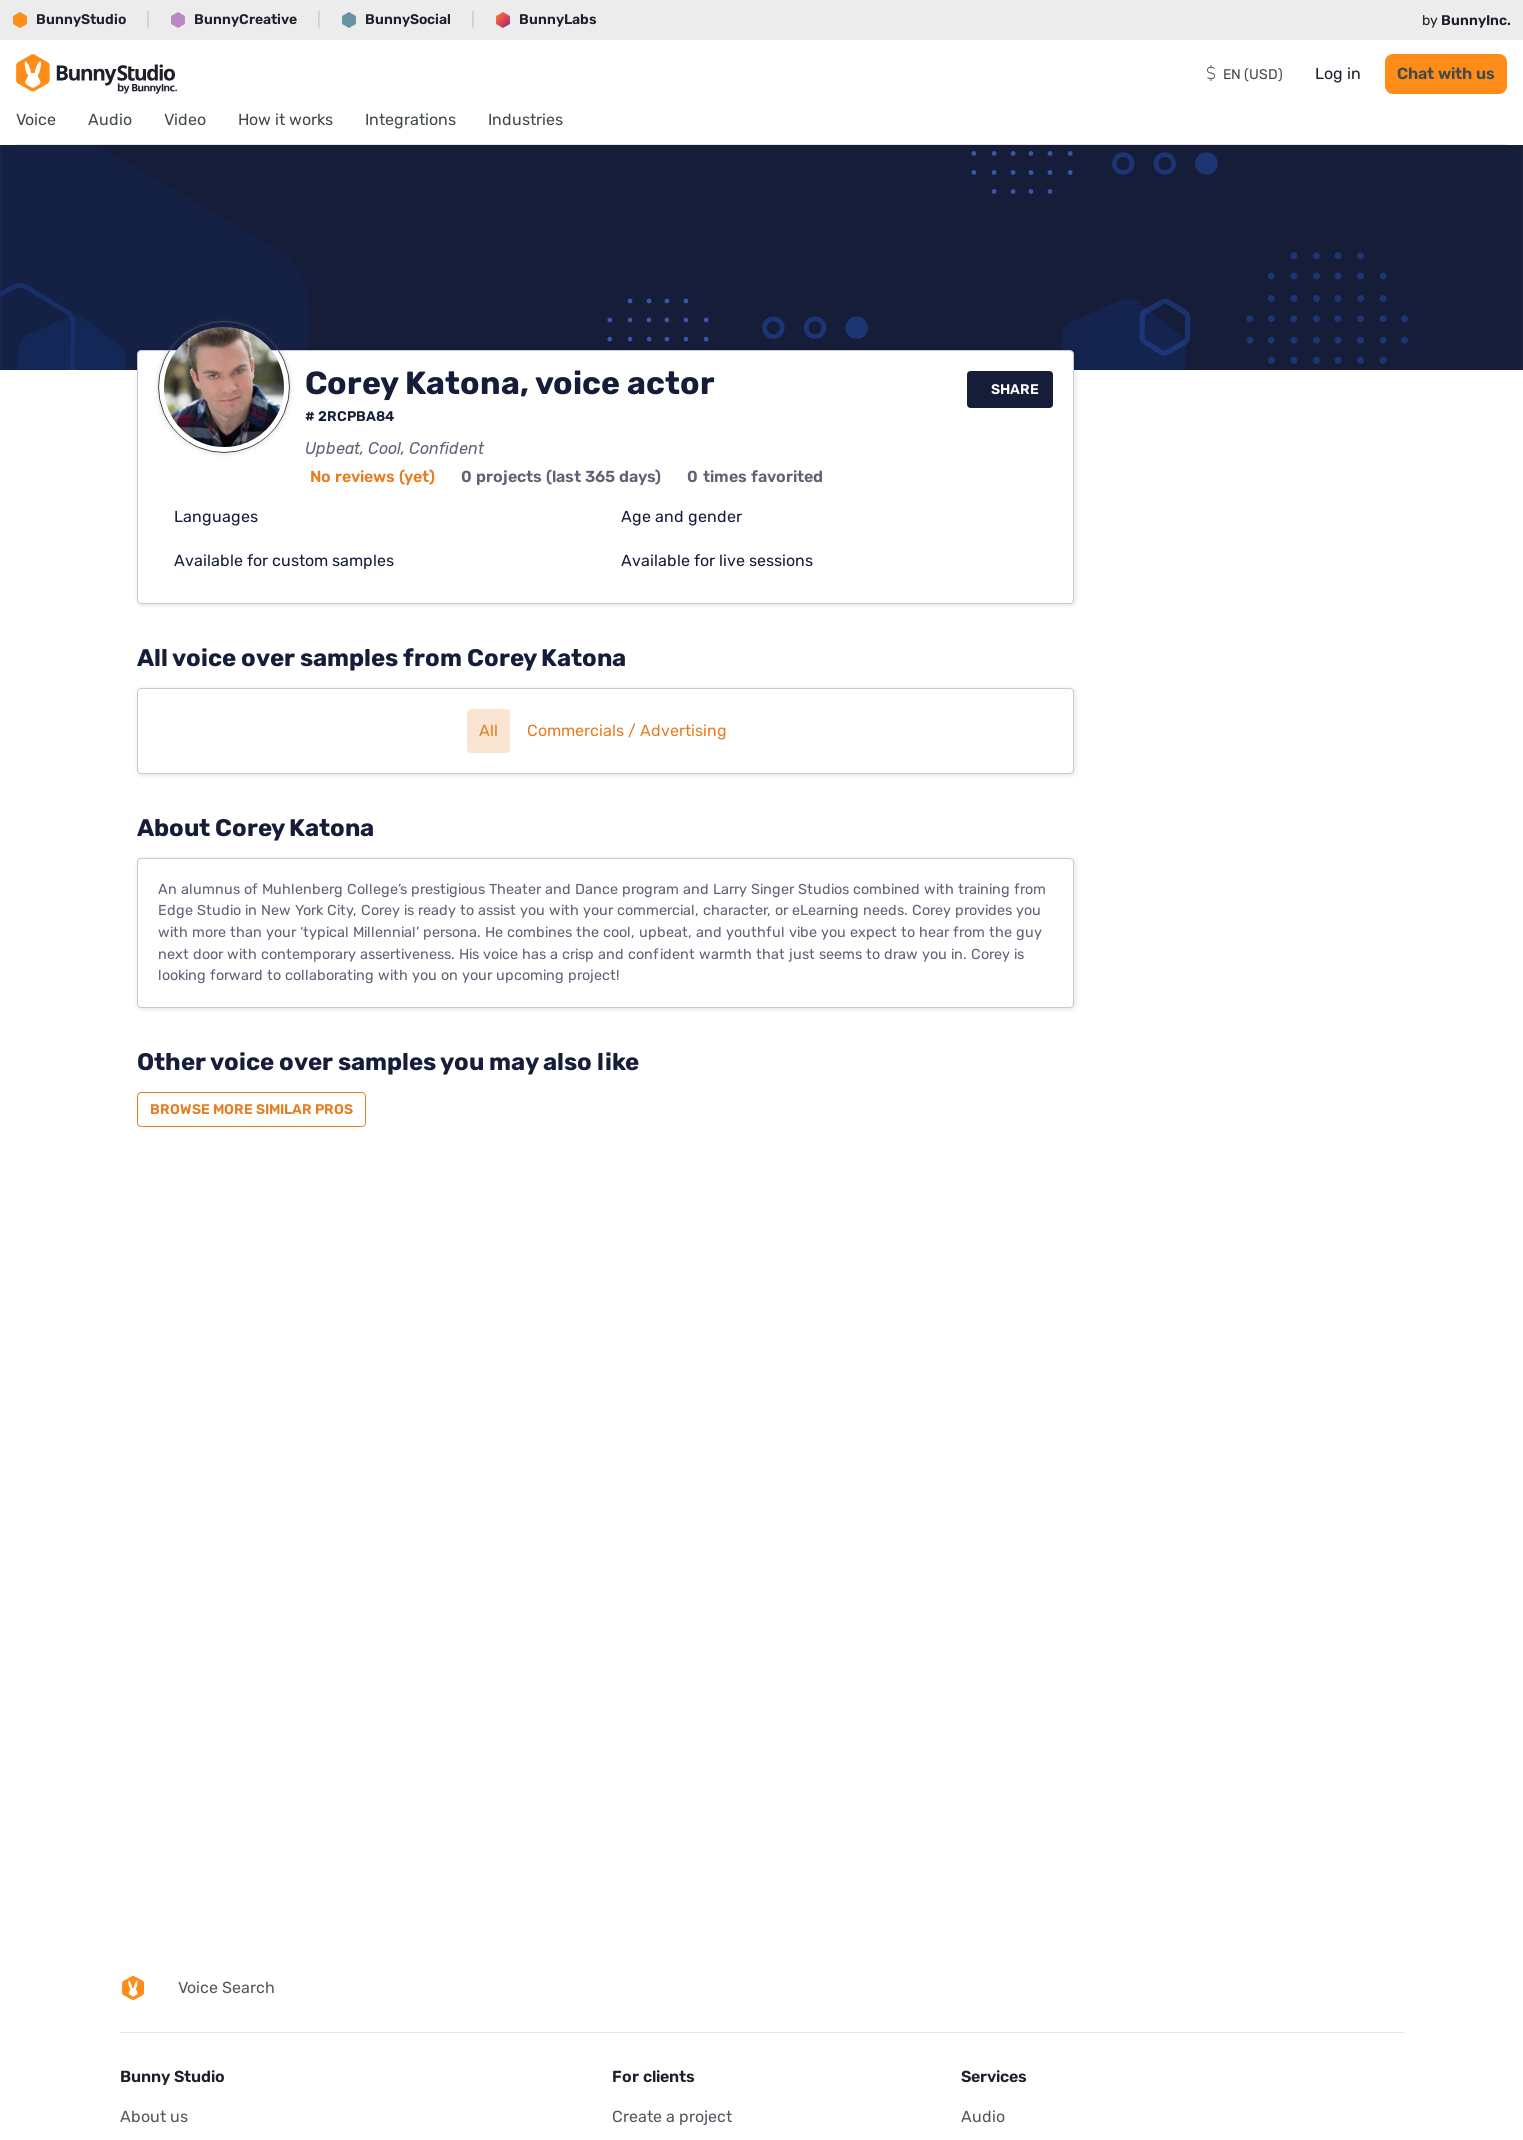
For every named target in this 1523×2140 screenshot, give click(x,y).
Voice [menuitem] (36, 119)
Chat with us (1446, 73)
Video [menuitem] (185, 119)
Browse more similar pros (251, 1109)
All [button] (488, 730)
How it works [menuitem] (285, 119)
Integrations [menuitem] (410, 119)
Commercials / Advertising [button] (627, 730)
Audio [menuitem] (110, 119)
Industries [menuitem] (525, 119)
